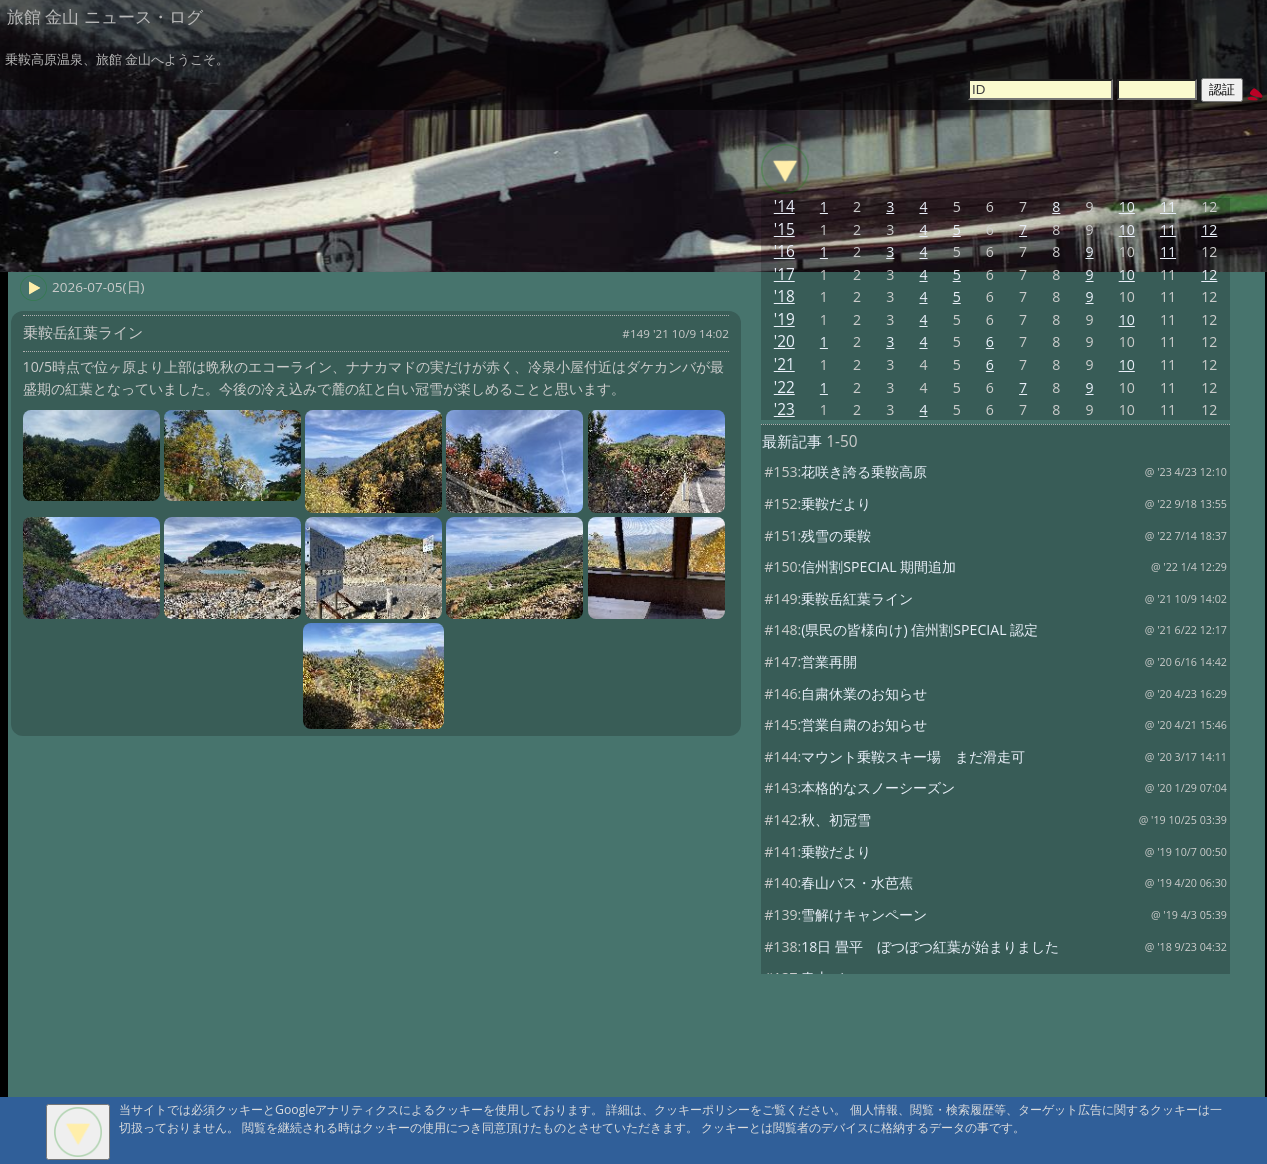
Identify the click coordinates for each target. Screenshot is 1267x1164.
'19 (784, 319)
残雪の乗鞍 (836, 535)
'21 (784, 364)
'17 (784, 274)
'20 (784, 341)
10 (1127, 206)
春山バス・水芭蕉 (857, 882)
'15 (784, 229)
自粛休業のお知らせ (864, 693)
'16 (784, 251)
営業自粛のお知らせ (864, 724)
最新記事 (792, 441)
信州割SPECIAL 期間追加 (878, 566)
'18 (784, 296)
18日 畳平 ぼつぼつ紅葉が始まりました (930, 946)
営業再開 (829, 661)
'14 (784, 206)
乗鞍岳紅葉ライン (857, 598)
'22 (784, 387)
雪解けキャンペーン (864, 914)
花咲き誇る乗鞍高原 (864, 471)
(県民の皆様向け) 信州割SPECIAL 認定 (919, 629)
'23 (784, 409)
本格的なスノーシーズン (878, 787)
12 (1209, 229)
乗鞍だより (836, 503)
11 (1168, 206)
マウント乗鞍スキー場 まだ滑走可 (913, 756)
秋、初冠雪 (836, 819)
